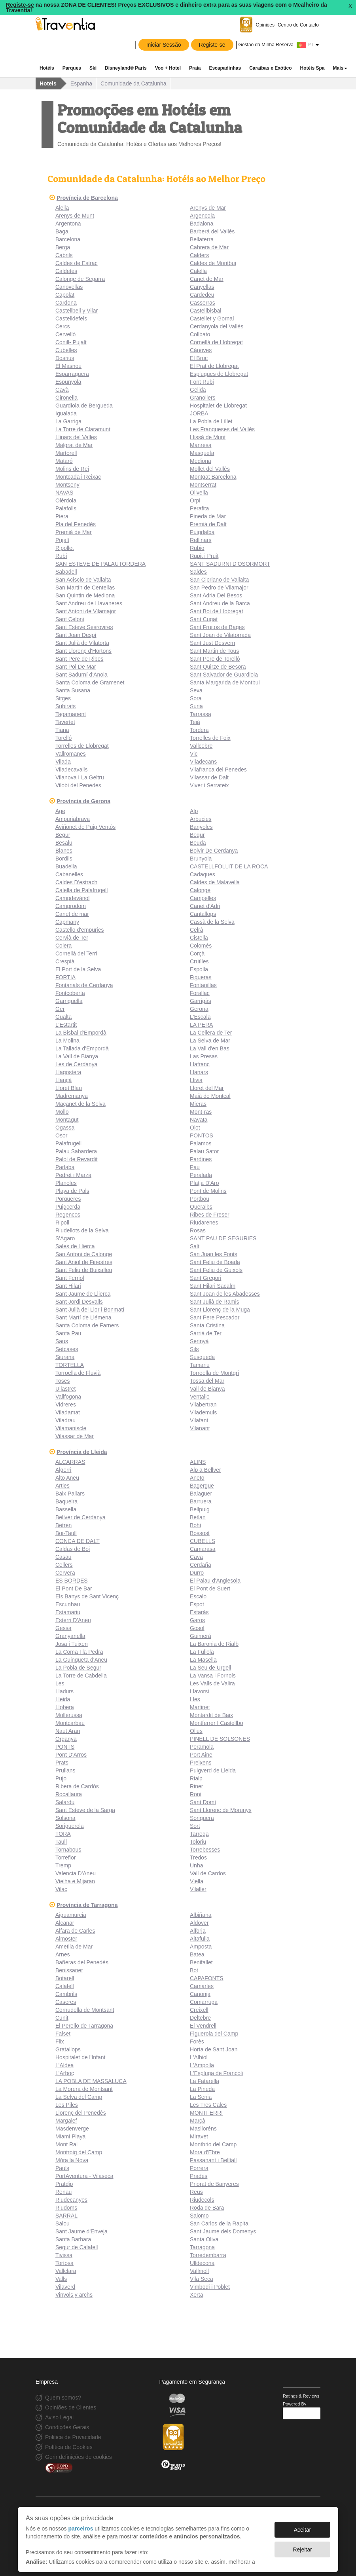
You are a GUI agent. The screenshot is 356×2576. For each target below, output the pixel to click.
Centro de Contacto (298, 25)
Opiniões (265, 25)
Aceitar (302, 2526)
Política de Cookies (69, 2447)
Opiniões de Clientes (70, 2407)
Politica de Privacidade (73, 2437)
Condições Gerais (67, 2427)
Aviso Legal (59, 2417)
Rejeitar (302, 2545)
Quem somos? (63, 2397)
